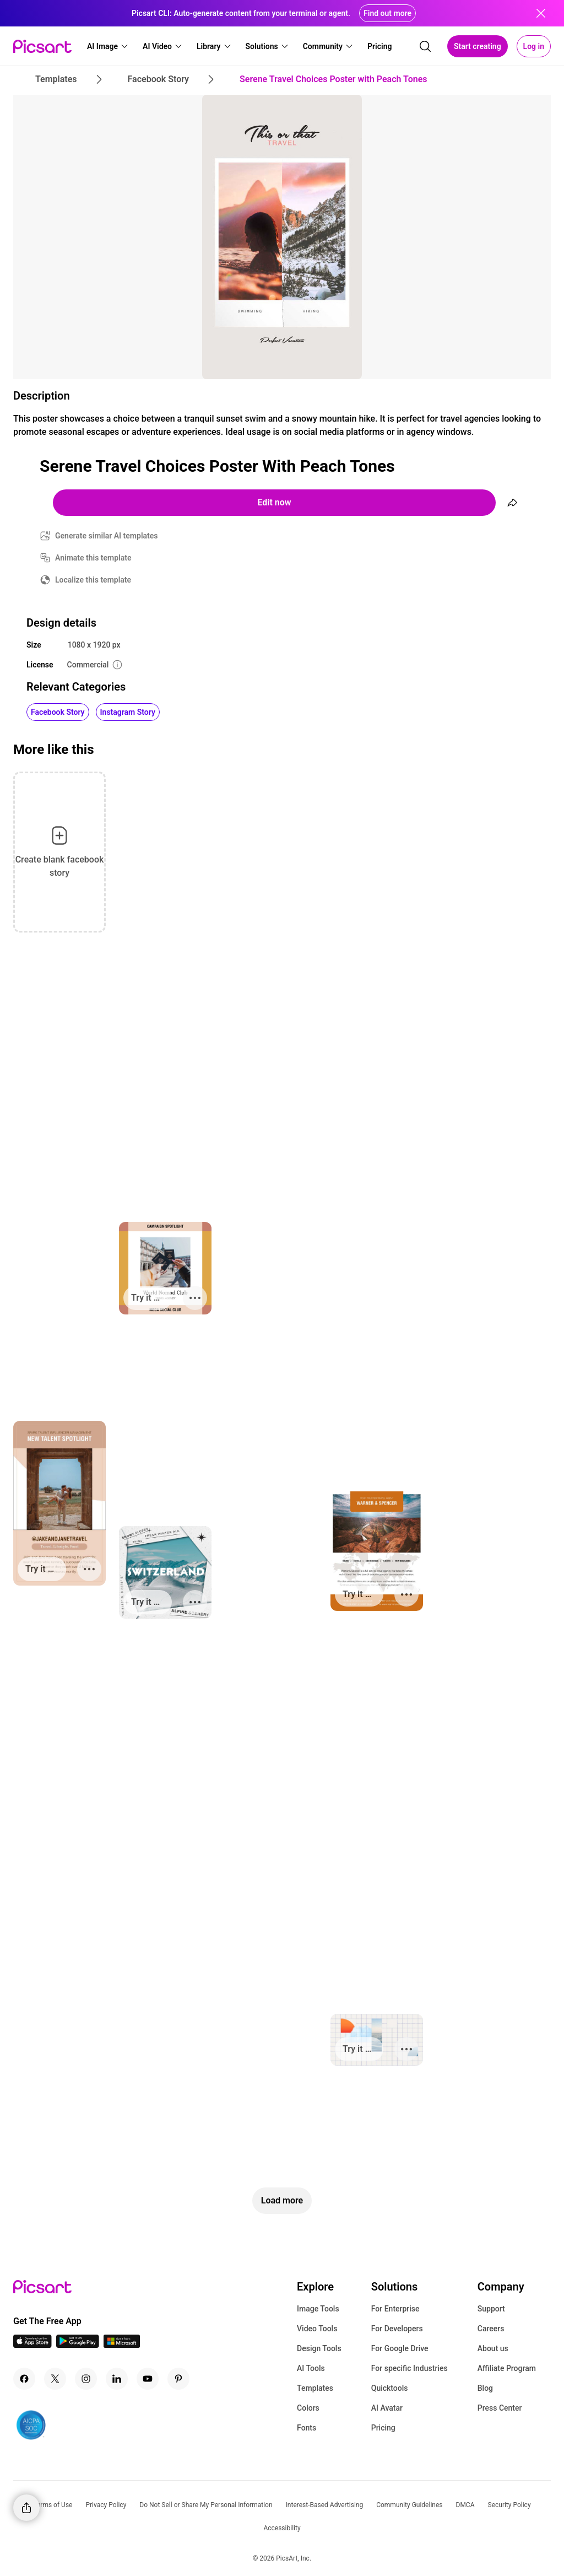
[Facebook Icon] (24, 2379)
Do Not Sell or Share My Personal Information (205, 2505)
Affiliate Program (507, 2368)
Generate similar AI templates (106, 535)
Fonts (306, 2427)
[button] (107, 46)
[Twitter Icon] (55, 2379)
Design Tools (319, 2348)
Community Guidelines (409, 2505)
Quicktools (389, 2388)
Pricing (383, 2427)
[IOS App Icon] (32, 2345)
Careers (491, 2328)
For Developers (397, 2328)
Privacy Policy (105, 2505)
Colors (308, 2407)
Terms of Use (52, 2505)
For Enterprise (395, 2308)
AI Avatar (387, 2407)
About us (493, 2348)
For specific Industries (409, 2368)
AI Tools (311, 2368)
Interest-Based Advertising (325, 2505)
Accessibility (281, 2528)
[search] (425, 46)
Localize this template (93, 579)
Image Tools (318, 2308)
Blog (485, 2388)
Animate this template (93, 557)
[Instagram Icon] (86, 2379)
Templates (315, 2388)
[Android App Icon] (77, 2345)
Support (491, 2308)
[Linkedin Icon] (117, 2379)
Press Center (500, 2407)
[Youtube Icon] (148, 2379)
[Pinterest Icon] (178, 2379)
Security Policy (509, 2505)
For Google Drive (400, 2348)
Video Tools (317, 2328)
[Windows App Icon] (122, 2345)
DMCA (465, 2505)
